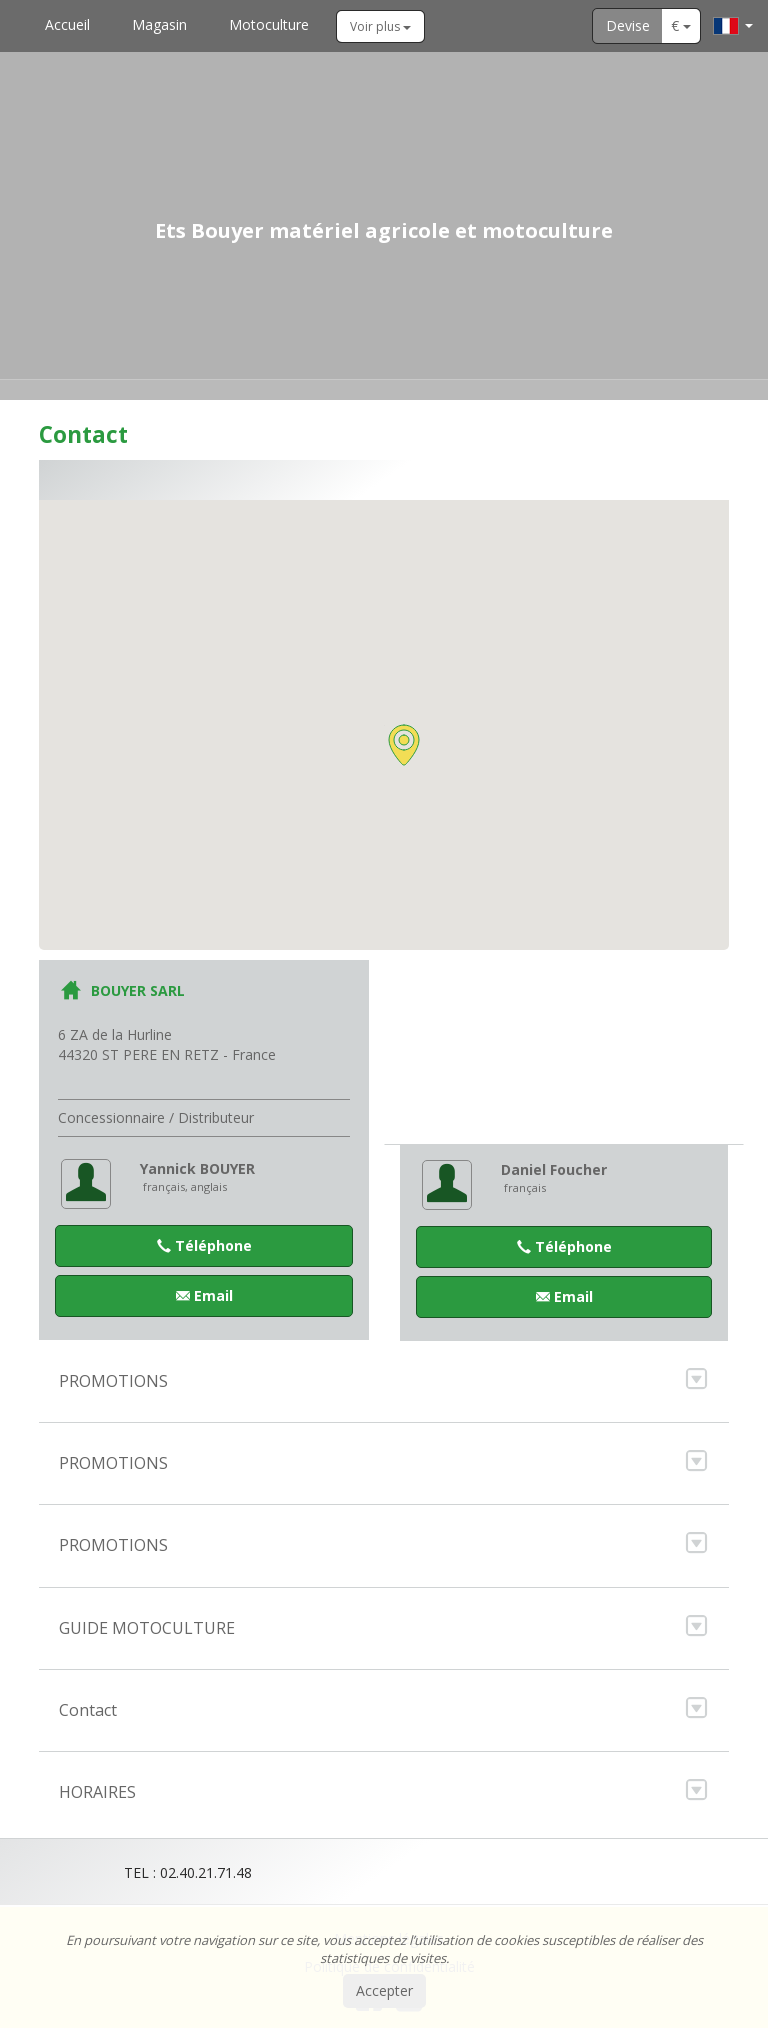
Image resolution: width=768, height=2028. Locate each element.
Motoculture (269, 24)
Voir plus (380, 26)
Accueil (67, 24)
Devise (628, 25)
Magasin (159, 24)
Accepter (384, 1990)
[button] (404, 745)
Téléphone (204, 1245)
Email (204, 1295)
